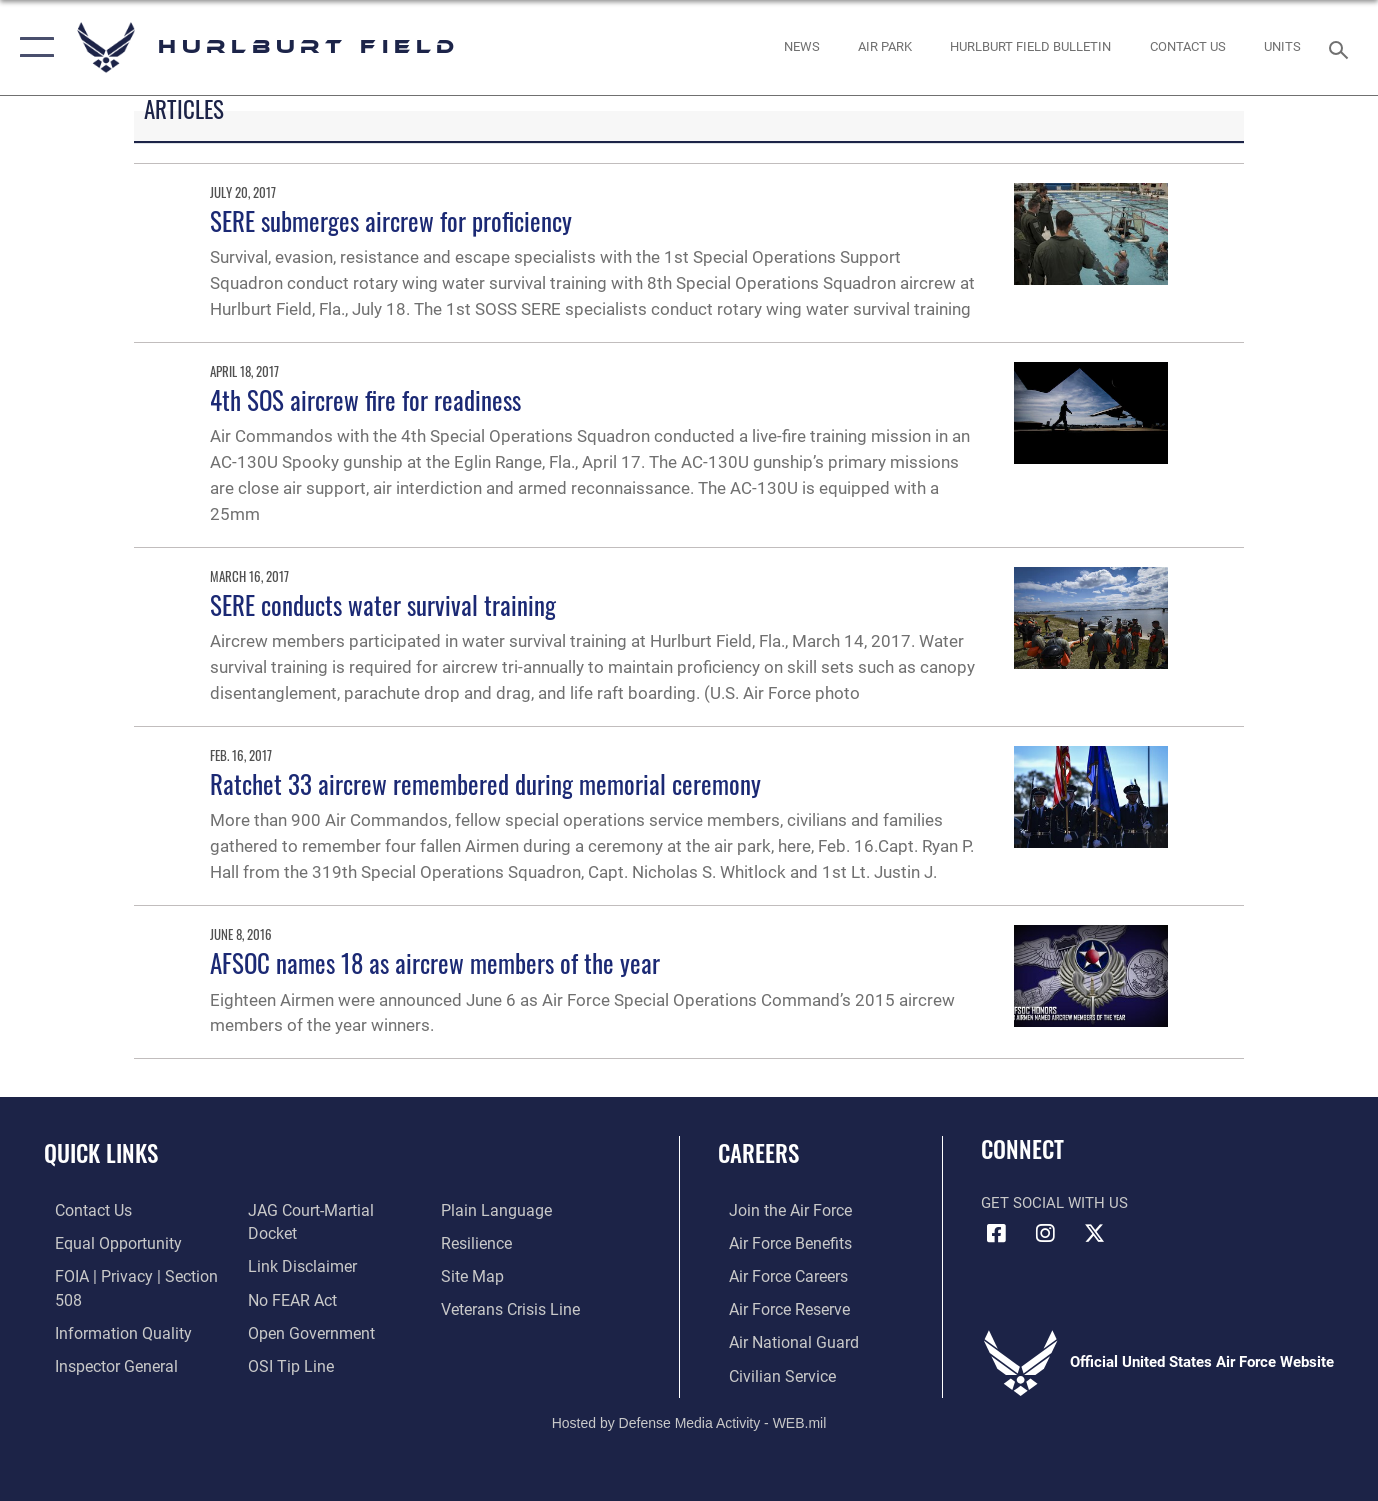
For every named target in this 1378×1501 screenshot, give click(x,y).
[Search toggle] (1342, 48)
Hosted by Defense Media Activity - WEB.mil (689, 1418)
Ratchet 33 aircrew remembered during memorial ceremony (485, 783)
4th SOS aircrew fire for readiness (365, 399)
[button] (32, 47)
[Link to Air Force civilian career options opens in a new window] (769, 1372)
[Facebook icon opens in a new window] (996, 1234)
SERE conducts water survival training (383, 604)
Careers (758, 1153)
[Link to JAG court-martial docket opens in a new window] (330, 1242)
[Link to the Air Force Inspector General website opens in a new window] (303, 1210)
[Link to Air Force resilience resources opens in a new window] (479, 1274)
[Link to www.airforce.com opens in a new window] (777, 1210)
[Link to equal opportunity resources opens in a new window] (103, 1242)
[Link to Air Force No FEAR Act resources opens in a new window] (287, 1307)
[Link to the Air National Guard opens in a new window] (779, 1339)
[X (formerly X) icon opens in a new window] (1094, 1234)
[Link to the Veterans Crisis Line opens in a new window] (512, 1339)
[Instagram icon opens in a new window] (1045, 1234)
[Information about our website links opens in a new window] (296, 1274)
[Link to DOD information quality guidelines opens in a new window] (108, 1330)
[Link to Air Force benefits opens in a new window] (777, 1242)
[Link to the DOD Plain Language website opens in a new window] (495, 1242)
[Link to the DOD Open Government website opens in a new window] (303, 1339)
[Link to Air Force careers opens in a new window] (776, 1274)
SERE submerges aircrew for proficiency (391, 220)
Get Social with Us (1054, 1203)
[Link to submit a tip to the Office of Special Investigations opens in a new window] (485, 1210)
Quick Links (101, 1153)
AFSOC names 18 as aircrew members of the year (435, 962)
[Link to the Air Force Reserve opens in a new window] (777, 1307)
